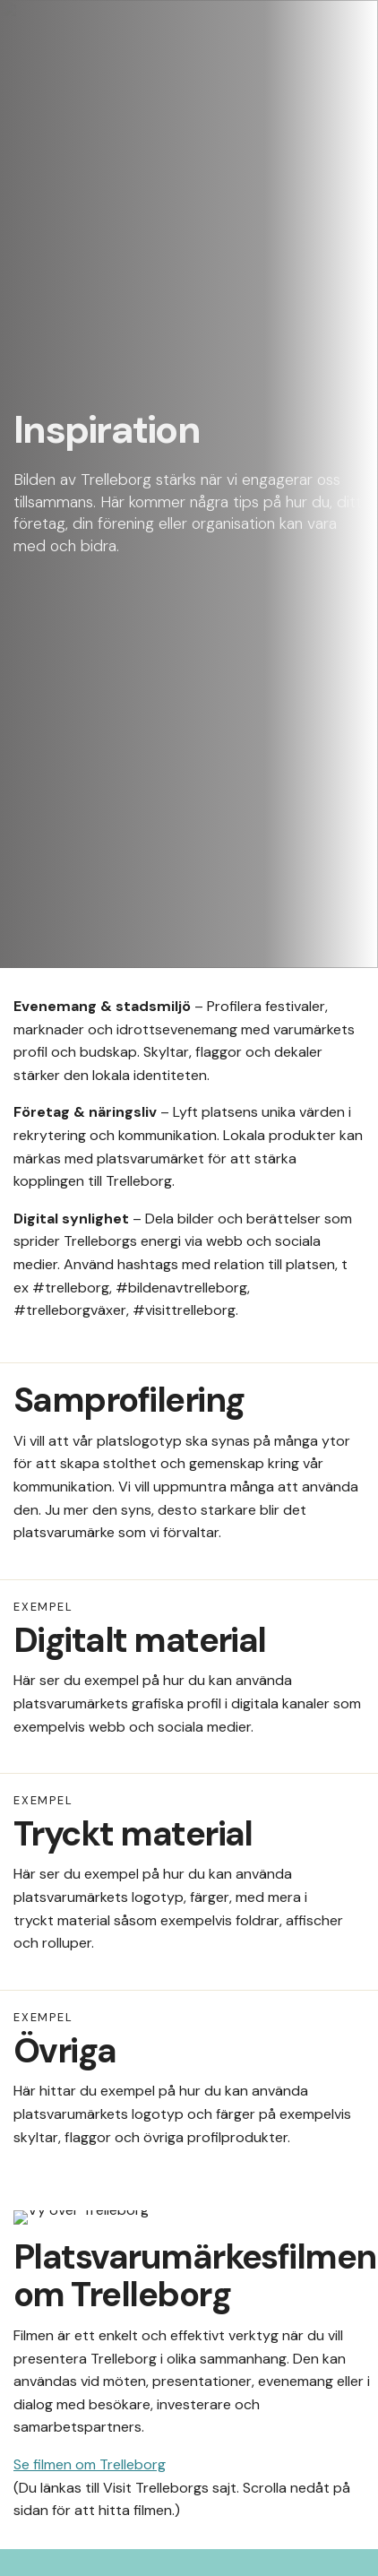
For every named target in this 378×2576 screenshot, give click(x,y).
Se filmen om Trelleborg (89, 2464)
